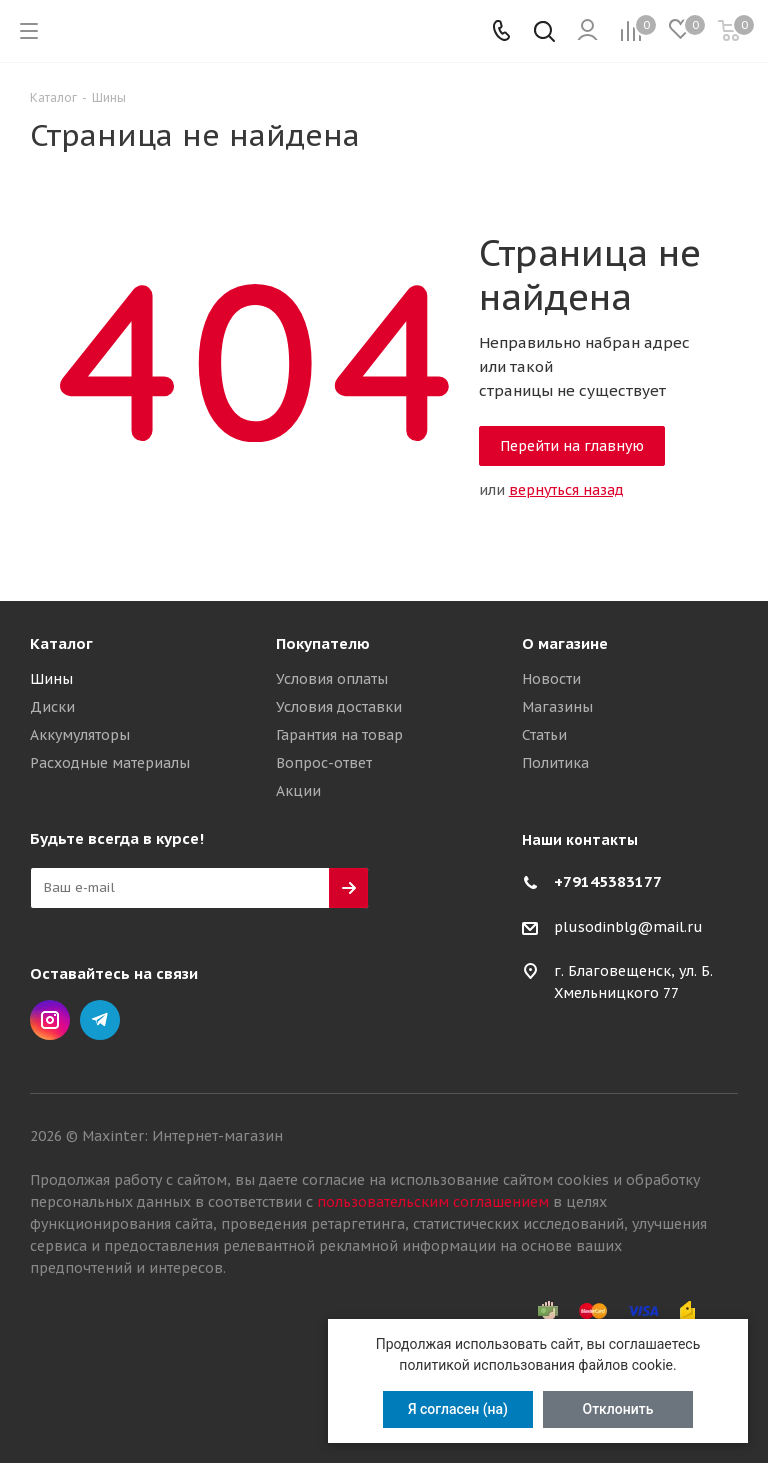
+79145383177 (608, 881)
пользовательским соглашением (433, 1202)
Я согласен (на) (458, 1409)
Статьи (544, 735)
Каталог (61, 643)
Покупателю (323, 643)
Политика (555, 763)
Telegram (100, 1020)
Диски (52, 707)
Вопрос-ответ (324, 763)
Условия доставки (339, 707)
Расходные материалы (110, 763)
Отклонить (618, 1409)
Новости (551, 679)
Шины (51, 679)
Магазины (557, 707)
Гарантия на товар (339, 735)
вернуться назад (566, 490)
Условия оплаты (332, 679)
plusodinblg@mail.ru (628, 927)
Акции (298, 791)
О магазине (565, 643)
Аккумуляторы (80, 735)
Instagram (50, 1020)
